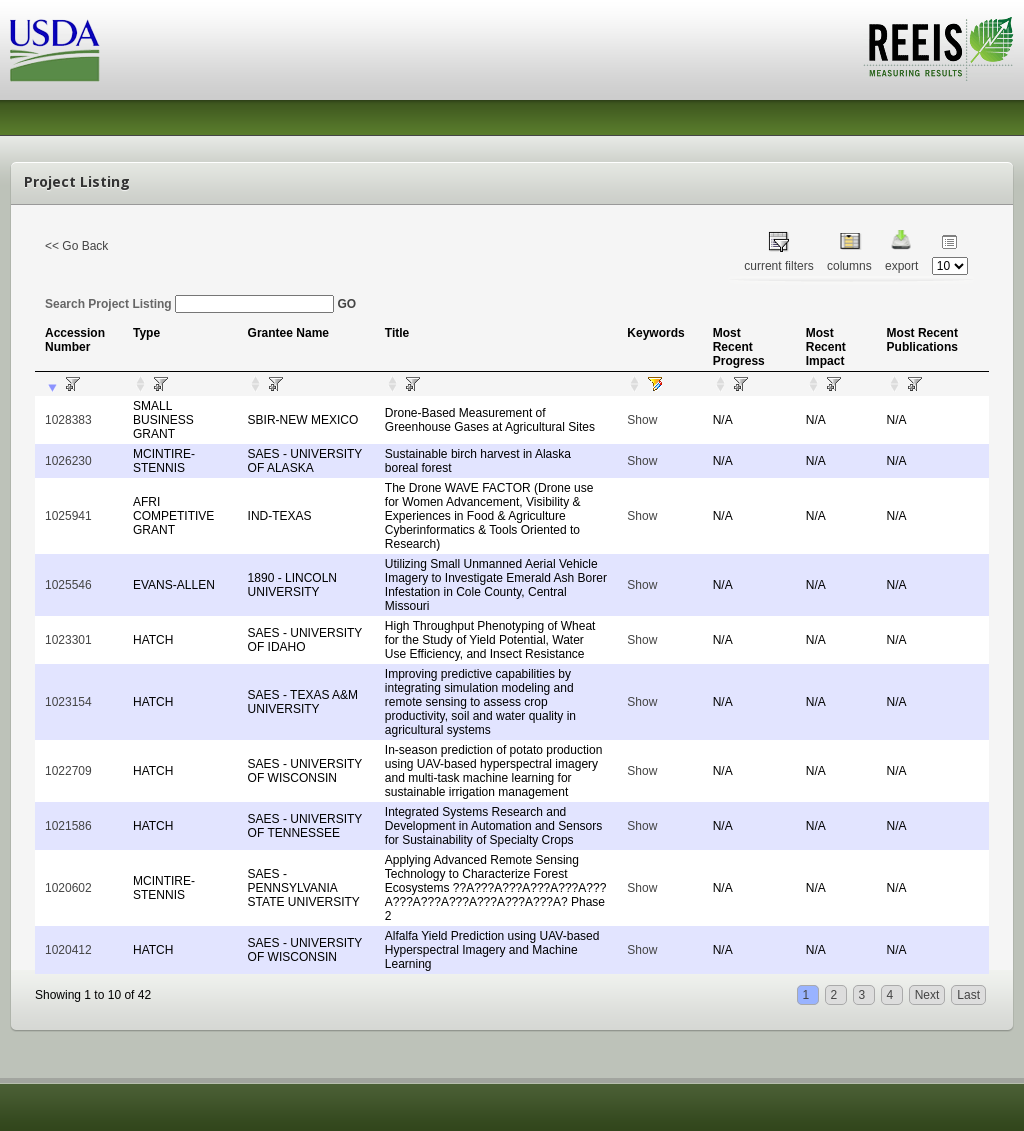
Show (642, 420)
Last (968, 995)
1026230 (68, 461)
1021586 (68, 826)
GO (346, 304)
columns (849, 266)
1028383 (68, 420)
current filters (778, 266)
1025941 (68, 516)
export (901, 266)
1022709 (68, 771)
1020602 (68, 888)
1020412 (68, 950)
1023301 (68, 640)
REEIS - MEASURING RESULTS (938, 49)
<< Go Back (76, 246)
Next (927, 995)
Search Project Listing (189, 304)
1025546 (68, 585)
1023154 (68, 702)
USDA (55, 50)
